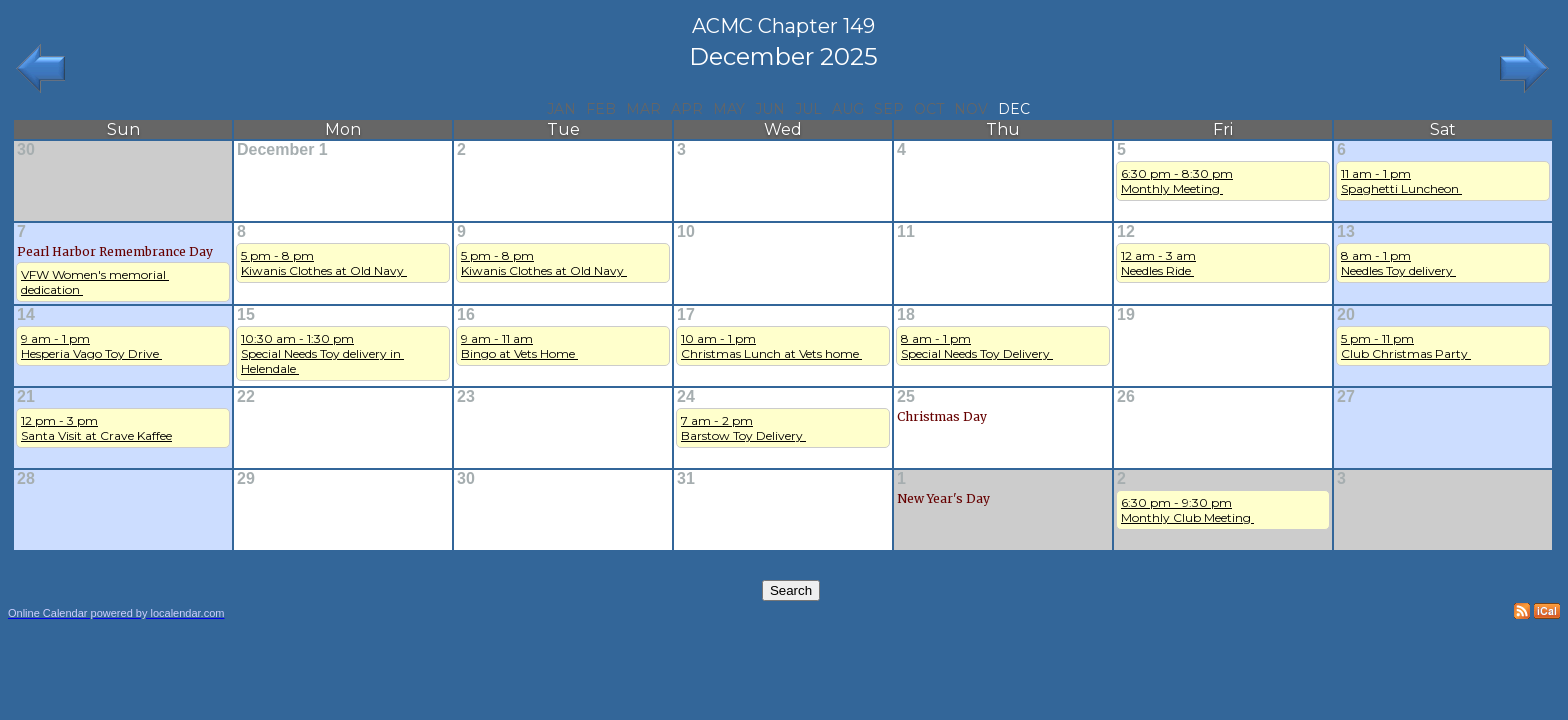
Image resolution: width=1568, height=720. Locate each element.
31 (686, 478)
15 (246, 314)
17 (686, 314)
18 (906, 314)
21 (26, 396)
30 (26, 149)
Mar (643, 109)
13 (1346, 231)
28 (26, 478)
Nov (971, 109)
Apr (687, 109)
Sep (889, 109)
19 (1126, 314)
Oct (929, 109)
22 (246, 396)
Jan (561, 109)
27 (1346, 396)
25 (906, 396)
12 (1126, 231)
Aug (848, 109)
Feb (601, 109)
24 (686, 396)
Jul (808, 109)
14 (26, 314)
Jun (770, 109)
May (729, 109)
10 (686, 231)
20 (1346, 314)
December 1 (282, 149)
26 (1126, 396)
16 (466, 314)
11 (906, 231)
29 (246, 478)
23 (466, 396)
